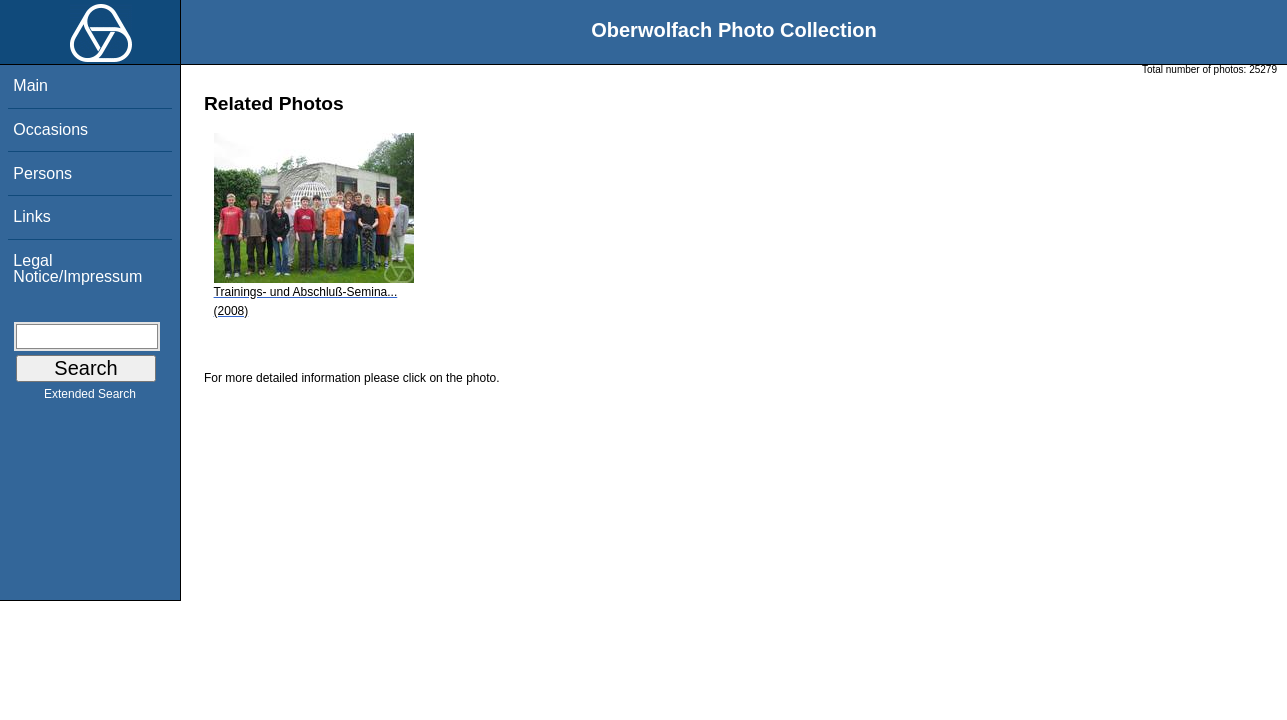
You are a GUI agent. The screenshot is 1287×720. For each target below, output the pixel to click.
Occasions (50, 129)
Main (30, 85)
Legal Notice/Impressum (77, 268)
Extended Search (90, 398)
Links (31, 216)
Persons (42, 173)
